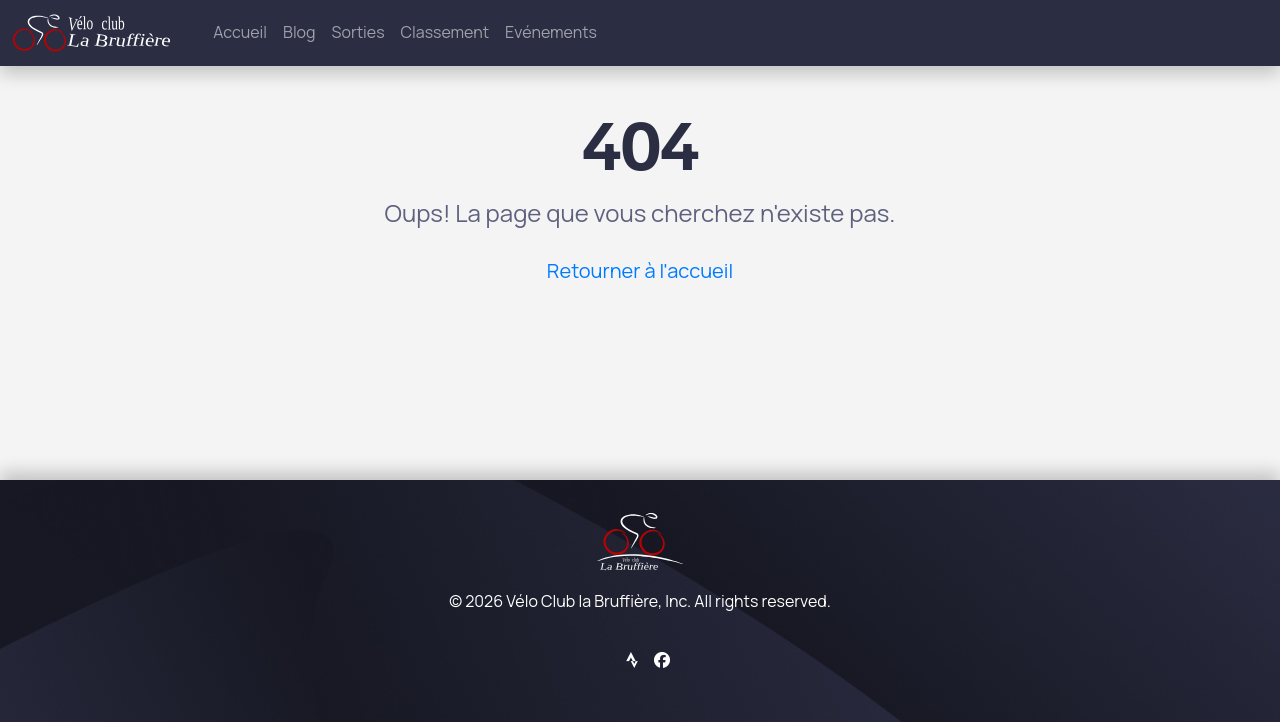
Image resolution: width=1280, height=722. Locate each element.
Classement (445, 32)
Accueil (240, 32)
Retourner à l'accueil (640, 270)
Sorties (358, 32)
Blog (299, 32)
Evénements (551, 32)
